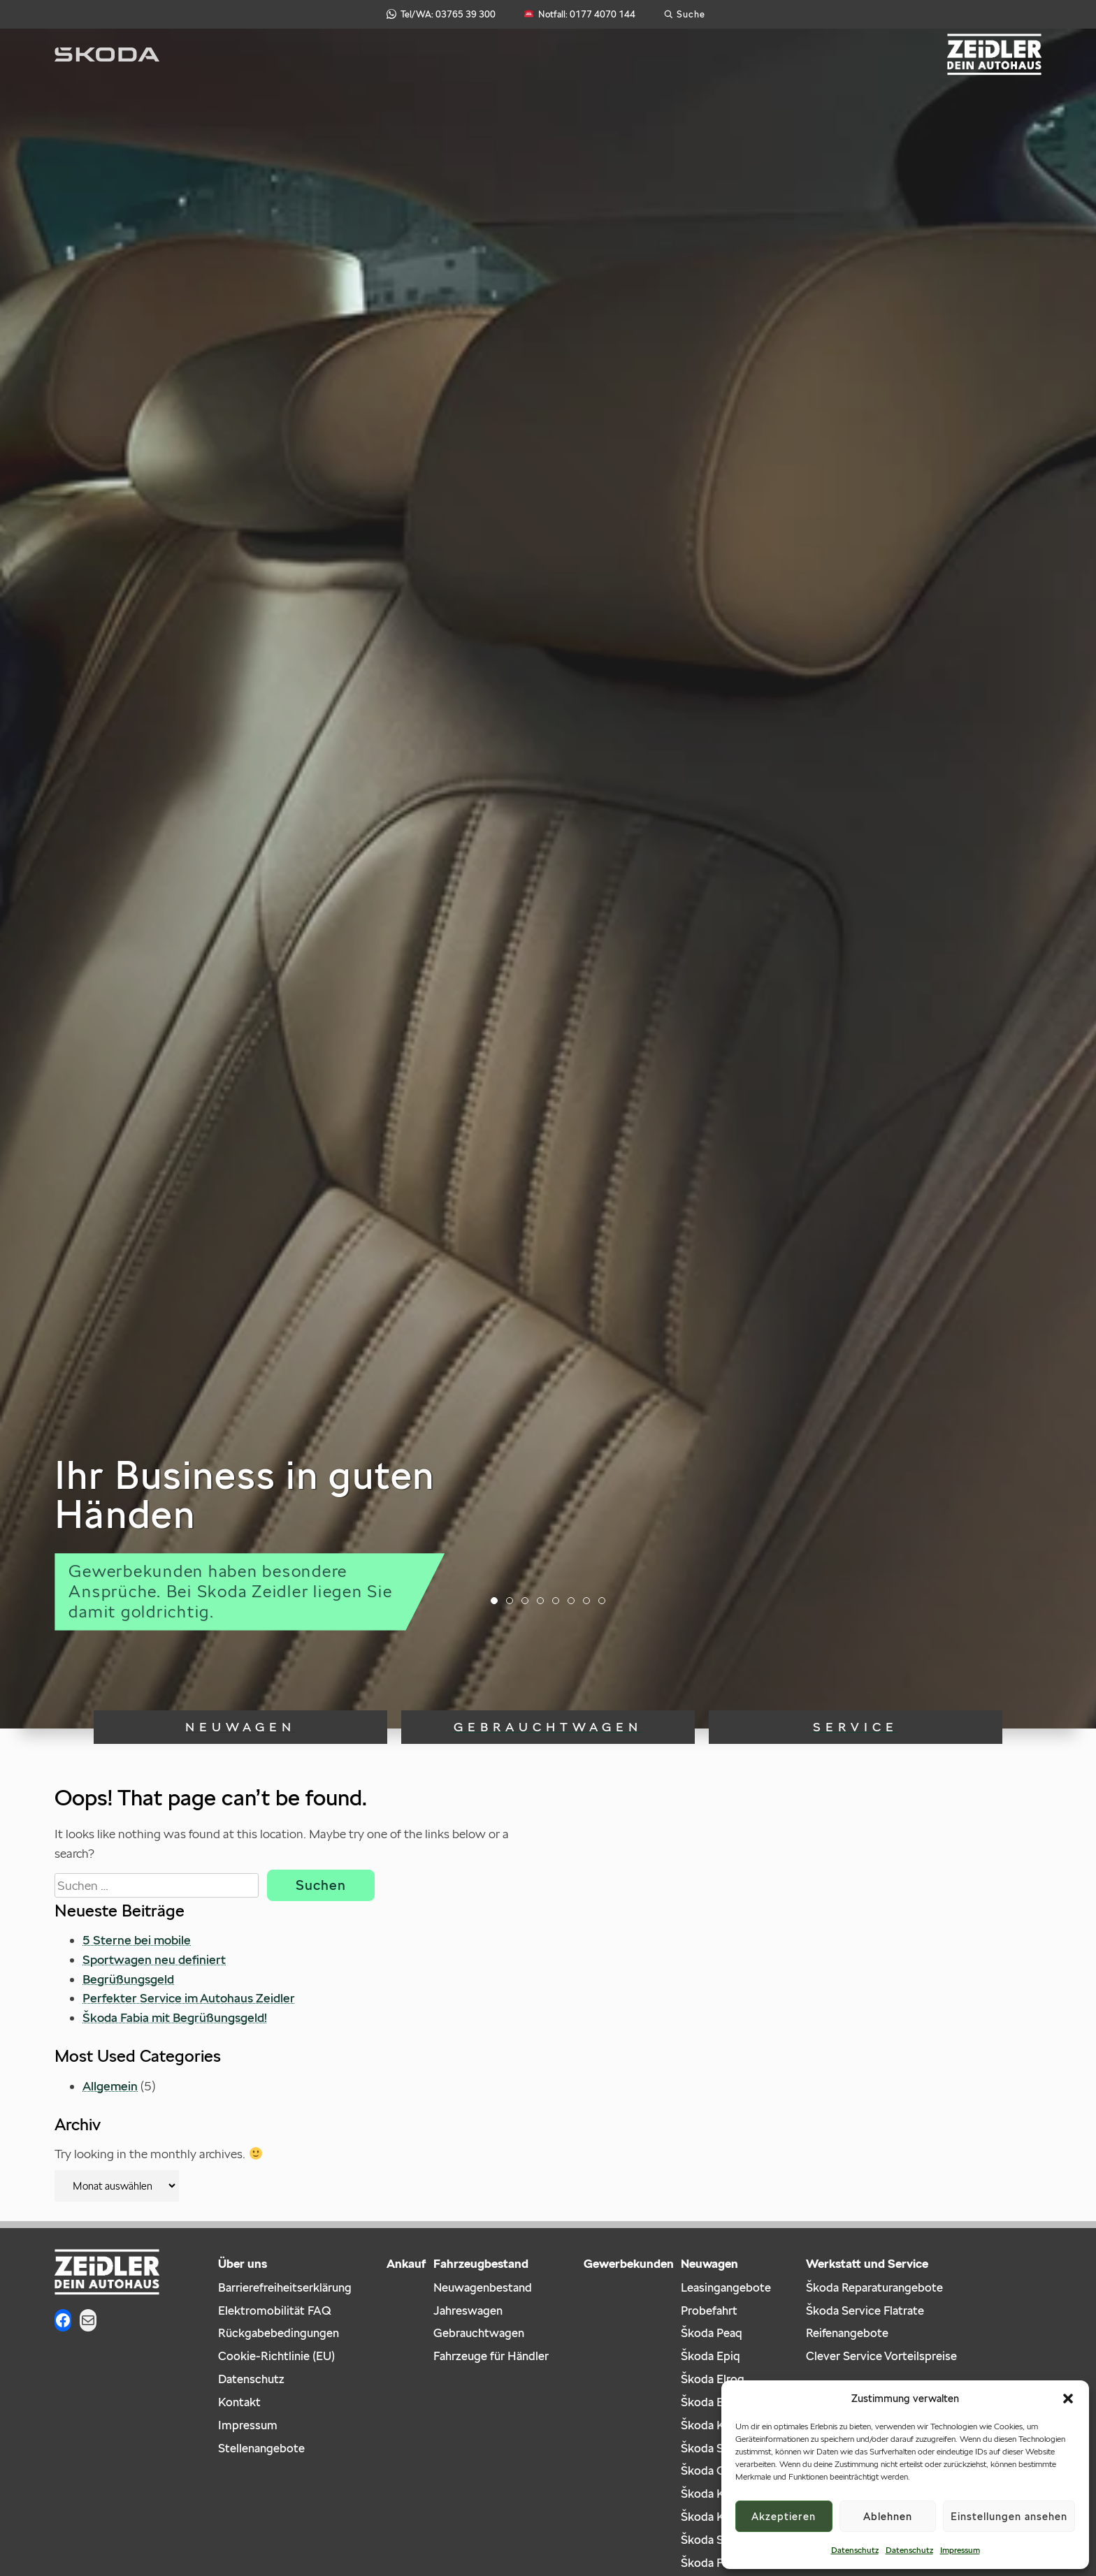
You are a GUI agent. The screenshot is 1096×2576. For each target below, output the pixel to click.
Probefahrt (709, 2310)
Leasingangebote (726, 2287)
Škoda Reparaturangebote (874, 2287)
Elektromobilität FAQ (274, 2310)
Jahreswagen (468, 2310)
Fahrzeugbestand (480, 2264)
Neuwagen (240, 1726)
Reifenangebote (847, 2333)
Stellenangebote (261, 2448)
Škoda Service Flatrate (865, 2310)
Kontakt (239, 2402)
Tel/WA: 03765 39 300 (441, 14)
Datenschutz (855, 2550)
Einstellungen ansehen (1009, 2516)
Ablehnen (887, 2516)
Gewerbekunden (629, 2264)
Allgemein (110, 2086)
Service (855, 1726)
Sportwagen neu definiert (154, 1959)
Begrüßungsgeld (128, 1979)
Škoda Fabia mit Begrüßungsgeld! (174, 2017)
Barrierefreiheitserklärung (285, 2287)
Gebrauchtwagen (548, 1726)
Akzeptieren (783, 2516)
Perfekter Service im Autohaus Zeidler (188, 1998)
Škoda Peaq (711, 2333)
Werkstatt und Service (867, 2264)
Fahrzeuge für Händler (491, 2356)
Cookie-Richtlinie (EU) (276, 2356)
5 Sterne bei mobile (136, 1940)
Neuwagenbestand (482, 2287)
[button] (1068, 2399)
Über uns (242, 2264)
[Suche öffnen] (684, 14)
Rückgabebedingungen (278, 2333)
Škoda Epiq (710, 2356)
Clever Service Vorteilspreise (881, 2356)
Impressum (960, 2550)
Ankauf (406, 2264)
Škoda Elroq (712, 2379)
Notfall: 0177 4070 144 (579, 14)
